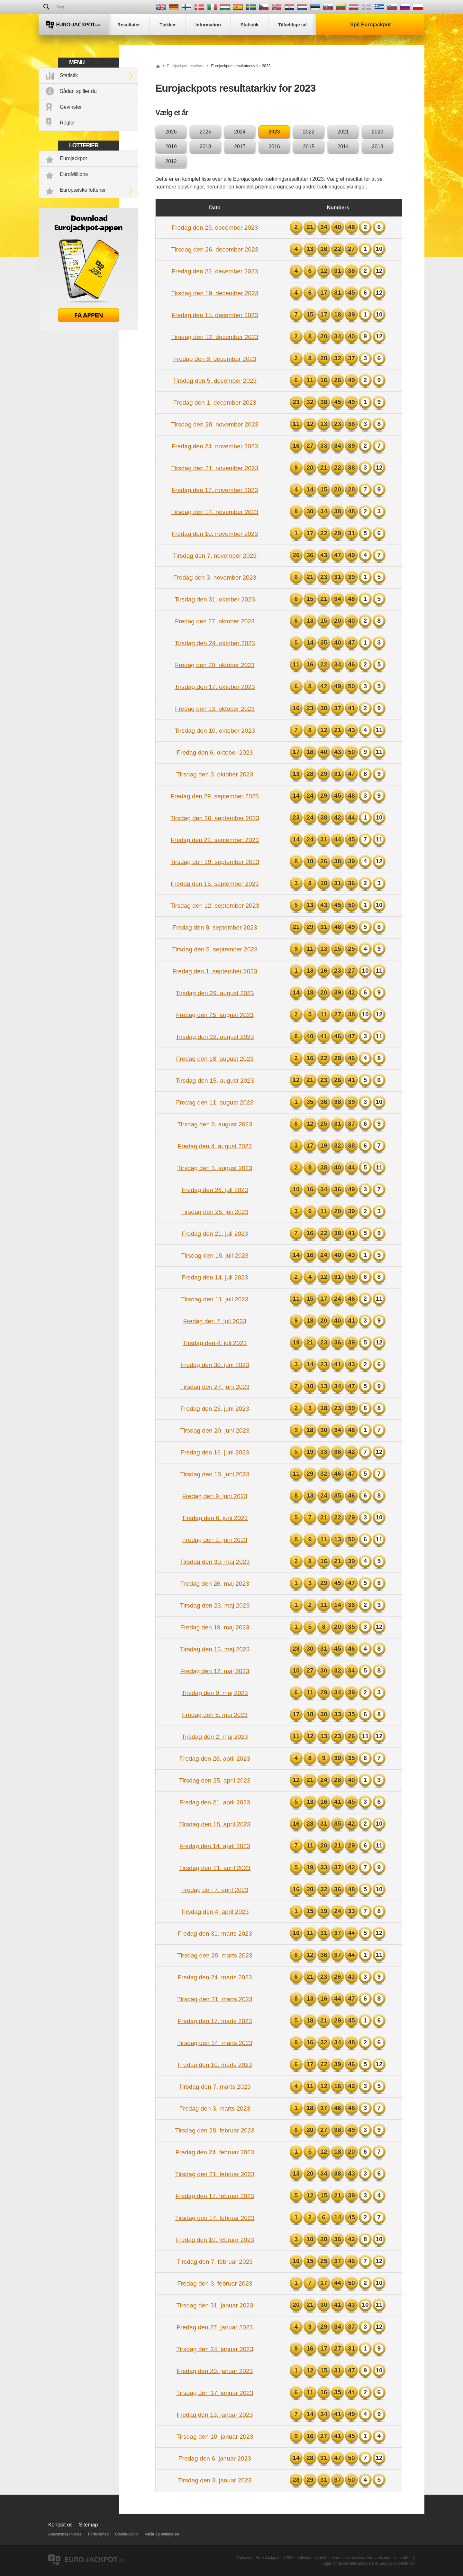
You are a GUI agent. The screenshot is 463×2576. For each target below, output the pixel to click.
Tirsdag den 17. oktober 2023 (215, 686)
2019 (171, 146)
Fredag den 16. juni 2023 (214, 1452)
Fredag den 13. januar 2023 (215, 2414)
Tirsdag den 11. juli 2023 (214, 1299)
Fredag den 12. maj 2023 (214, 1671)
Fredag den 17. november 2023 (215, 490)
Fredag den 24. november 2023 (215, 446)
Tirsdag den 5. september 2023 (215, 949)
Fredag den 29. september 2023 (215, 796)
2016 (274, 146)
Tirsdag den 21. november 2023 (214, 468)
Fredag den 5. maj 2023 (215, 1714)
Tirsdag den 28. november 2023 (214, 424)
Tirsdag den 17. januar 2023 (214, 2392)
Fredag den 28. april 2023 (214, 1758)
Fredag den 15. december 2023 (215, 315)
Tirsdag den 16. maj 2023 (215, 1649)
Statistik (69, 75)
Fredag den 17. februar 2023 (215, 2196)
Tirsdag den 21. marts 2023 (214, 1999)
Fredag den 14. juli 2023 (214, 1277)
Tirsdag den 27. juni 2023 (215, 1386)
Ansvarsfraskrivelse (65, 2534)
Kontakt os (60, 2524)
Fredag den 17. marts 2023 (214, 2021)
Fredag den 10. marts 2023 (214, 2064)
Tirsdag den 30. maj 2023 (215, 1561)
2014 (343, 146)
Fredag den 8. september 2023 (214, 927)
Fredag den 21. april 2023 (214, 1802)
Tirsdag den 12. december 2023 (214, 337)
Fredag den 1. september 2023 (214, 971)
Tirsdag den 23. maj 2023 (215, 1605)
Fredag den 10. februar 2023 (215, 2239)
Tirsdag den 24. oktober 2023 (215, 643)
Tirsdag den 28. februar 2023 (215, 2130)
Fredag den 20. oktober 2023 (215, 665)
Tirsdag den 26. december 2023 (214, 249)
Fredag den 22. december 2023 (215, 271)
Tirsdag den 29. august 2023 (215, 993)
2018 (205, 146)
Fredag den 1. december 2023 (214, 402)
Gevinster (71, 107)
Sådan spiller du (78, 91)
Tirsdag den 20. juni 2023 (215, 1430)
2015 (308, 146)
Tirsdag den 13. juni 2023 (215, 1474)
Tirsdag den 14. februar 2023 (215, 2217)
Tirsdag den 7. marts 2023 (214, 2086)
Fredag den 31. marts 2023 (214, 1933)
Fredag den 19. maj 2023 (214, 1627)
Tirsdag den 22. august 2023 (215, 1036)
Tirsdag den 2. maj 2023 (215, 1736)
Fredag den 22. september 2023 (215, 840)
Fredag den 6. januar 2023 (214, 2458)
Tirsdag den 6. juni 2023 (215, 1518)
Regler (67, 122)
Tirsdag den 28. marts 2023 (214, 1955)
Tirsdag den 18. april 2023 (214, 1824)
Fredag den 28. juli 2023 (214, 1190)
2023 (274, 131)
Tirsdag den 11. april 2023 (214, 1868)
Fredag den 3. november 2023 (214, 577)
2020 (377, 131)
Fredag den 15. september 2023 (215, 883)
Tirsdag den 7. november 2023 (215, 555)
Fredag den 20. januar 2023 (215, 2371)
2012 (171, 161)
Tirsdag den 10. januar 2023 (214, 2436)
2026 (171, 131)
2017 (240, 146)
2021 (343, 131)
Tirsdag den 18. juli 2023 (214, 1255)
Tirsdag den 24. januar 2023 (214, 2349)
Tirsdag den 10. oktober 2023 (215, 730)
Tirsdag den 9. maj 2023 (215, 1693)
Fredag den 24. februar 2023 (215, 2152)
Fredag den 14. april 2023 (214, 1846)
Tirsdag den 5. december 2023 (215, 380)
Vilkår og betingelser (162, 2534)
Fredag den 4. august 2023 (215, 1146)
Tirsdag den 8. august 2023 (214, 1124)
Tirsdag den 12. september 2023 (214, 905)
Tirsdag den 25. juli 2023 (214, 1211)
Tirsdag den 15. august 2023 (215, 1080)
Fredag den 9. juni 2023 (215, 1496)
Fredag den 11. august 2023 (214, 1102)
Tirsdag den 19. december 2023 (214, 293)
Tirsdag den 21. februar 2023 (215, 2174)
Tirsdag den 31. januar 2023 (214, 2305)
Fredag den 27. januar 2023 (215, 2327)
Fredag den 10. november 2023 (215, 533)
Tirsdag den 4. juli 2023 (215, 1343)
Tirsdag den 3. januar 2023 (215, 2480)
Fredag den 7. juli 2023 (214, 1321)
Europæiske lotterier (83, 190)
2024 (240, 131)
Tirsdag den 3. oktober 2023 (214, 774)
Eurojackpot (73, 158)
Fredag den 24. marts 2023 (214, 1977)
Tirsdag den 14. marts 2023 (214, 2043)
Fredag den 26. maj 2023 (214, 1583)
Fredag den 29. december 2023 (215, 227)
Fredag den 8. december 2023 (214, 358)
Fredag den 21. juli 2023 (214, 1233)
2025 (205, 131)
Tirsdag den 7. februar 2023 (215, 2261)
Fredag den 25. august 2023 (214, 1015)
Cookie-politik (126, 2534)
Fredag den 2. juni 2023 (215, 1539)
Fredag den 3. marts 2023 (214, 2108)
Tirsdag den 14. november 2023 (214, 512)
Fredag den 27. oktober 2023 (215, 621)
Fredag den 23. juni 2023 (214, 1408)
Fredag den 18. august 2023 (214, 1058)
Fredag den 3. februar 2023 (214, 2283)
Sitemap (88, 2524)
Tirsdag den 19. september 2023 (214, 861)
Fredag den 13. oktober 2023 (215, 708)
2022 (308, 131)
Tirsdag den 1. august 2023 (214, 1168)
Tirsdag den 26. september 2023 (214, 818)
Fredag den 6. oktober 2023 (215, 752)
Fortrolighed (98, 2534)
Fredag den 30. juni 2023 (214, 1364)
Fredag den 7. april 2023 (214, 1889)
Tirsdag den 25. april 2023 (214, 1780)
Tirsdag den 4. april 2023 (215, 1911)
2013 (377, 146)
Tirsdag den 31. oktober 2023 (215, 599)
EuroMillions (74, 174)
